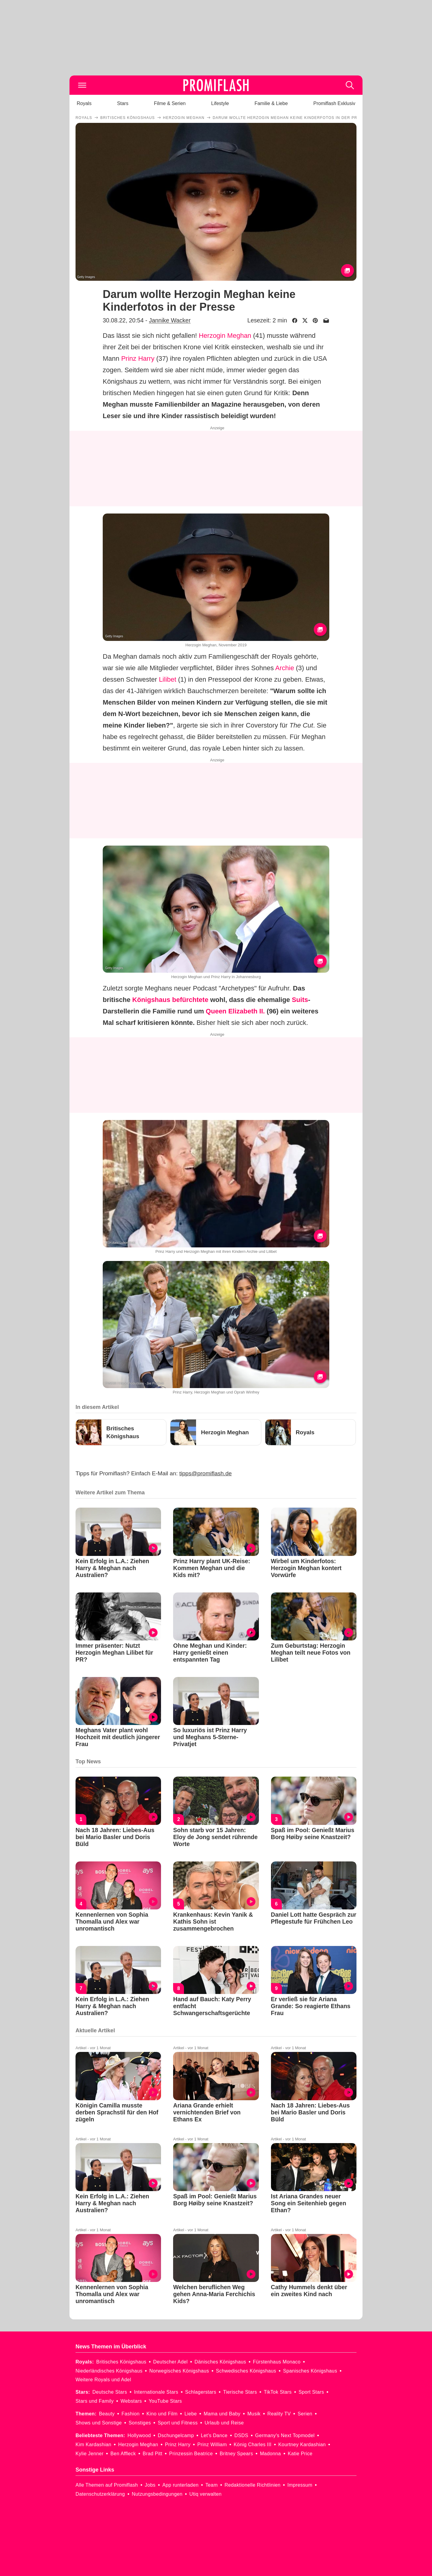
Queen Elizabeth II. (235, 1011)
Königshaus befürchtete (170, 999)
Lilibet (167, 679)
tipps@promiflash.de (205, 1473)
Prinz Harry (137, 358)
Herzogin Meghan (225, 335)
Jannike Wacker (170, 320)
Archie (284, 668)
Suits (300, 999)
